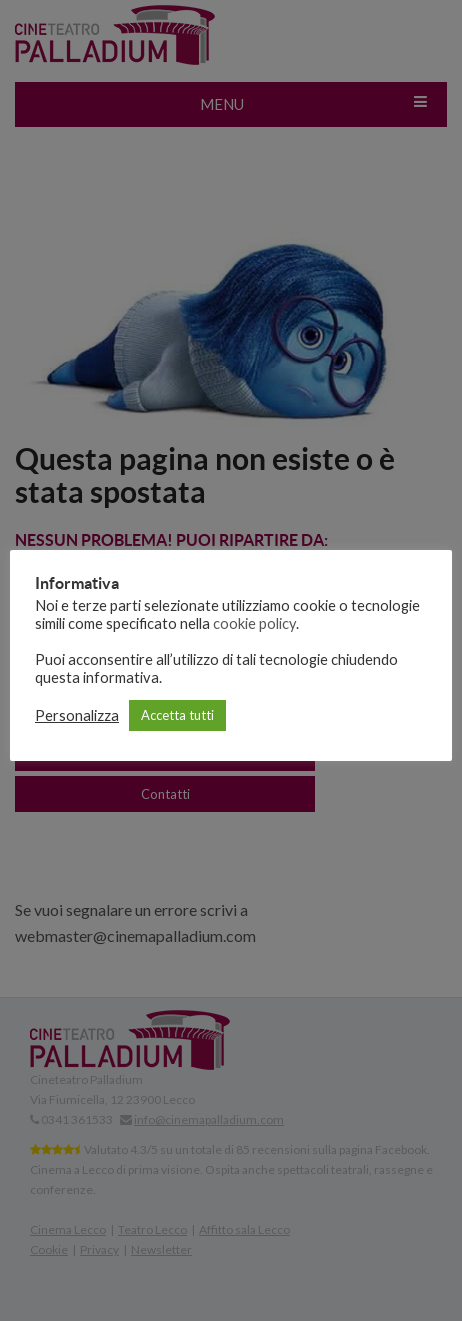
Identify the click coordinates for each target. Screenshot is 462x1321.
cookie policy (254, 623)
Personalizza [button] (77, 715)
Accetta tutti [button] (177, 715)
